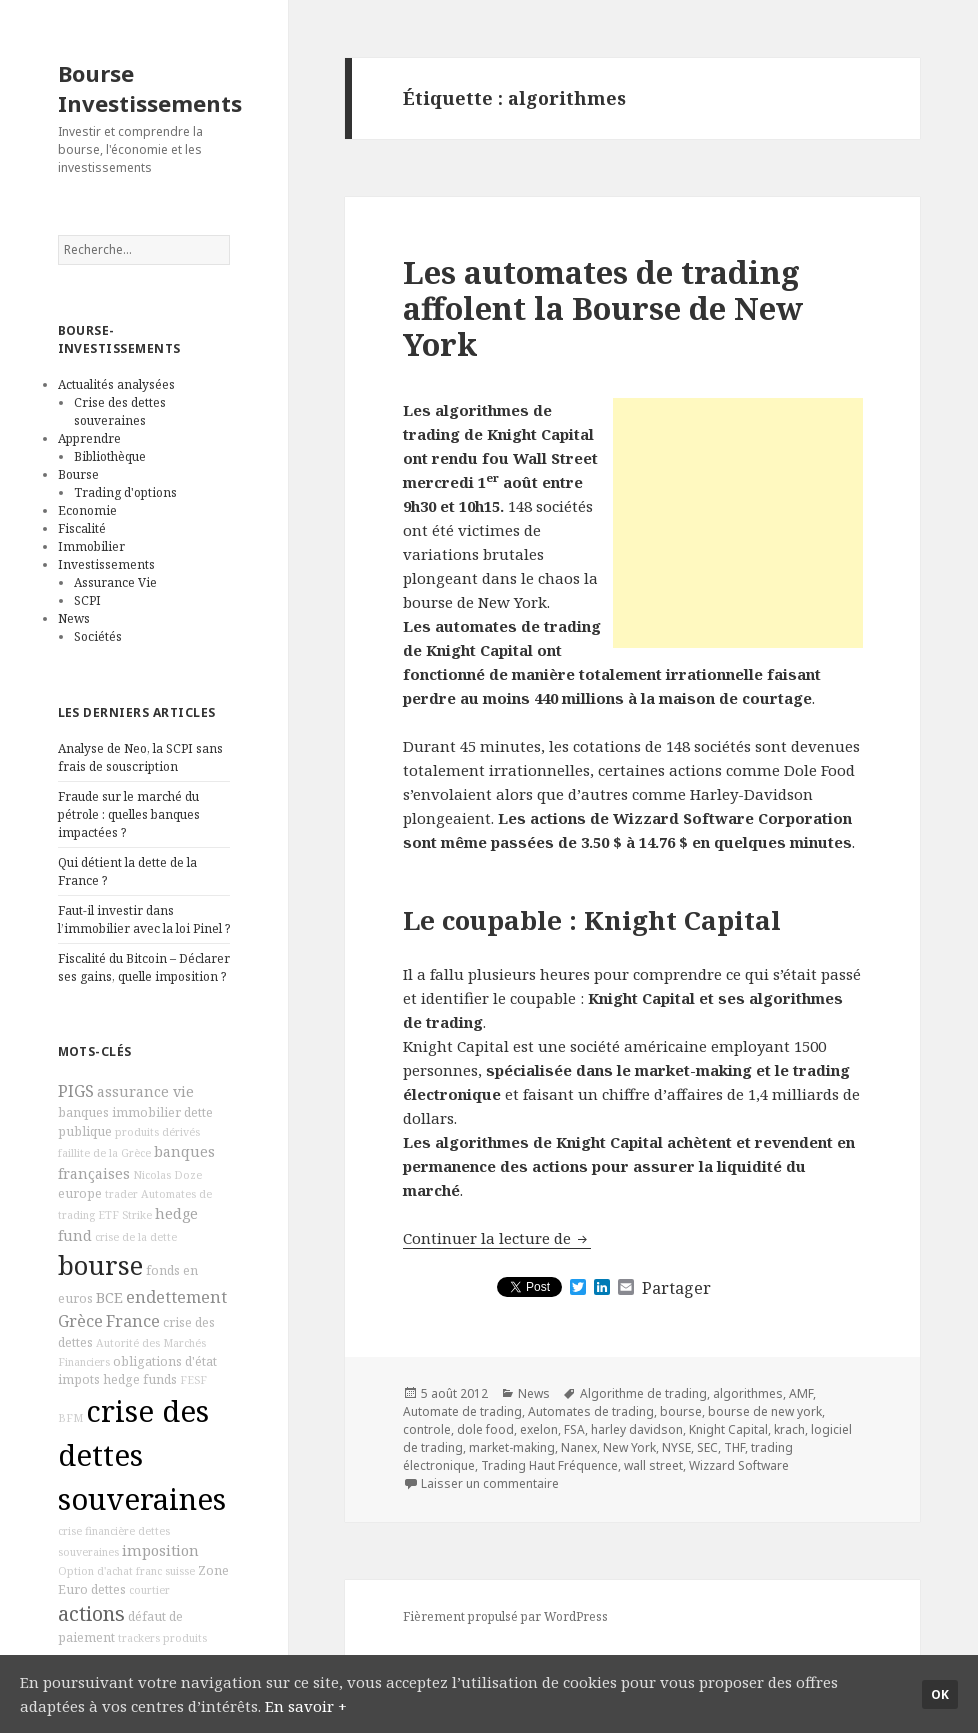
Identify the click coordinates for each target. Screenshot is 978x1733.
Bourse (78, 474)
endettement (176, 1297)
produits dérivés (157, 1132)
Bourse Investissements (150, 88)
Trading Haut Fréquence (549, 1465)
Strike (137, 1215)
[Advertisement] (738, 523)
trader (121, 1194)
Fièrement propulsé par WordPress (505, 1616)
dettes (108, 1589)
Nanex (579, 1447)
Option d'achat (95, 1571)
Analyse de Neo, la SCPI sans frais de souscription (140, 757)
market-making (512, 1447)
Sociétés (98, 636)
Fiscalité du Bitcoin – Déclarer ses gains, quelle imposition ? (144, 967)
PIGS (76, 1091)
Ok (940, 1694)
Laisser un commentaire (490, 1483)
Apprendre (89, 438)
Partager (676, 1288)
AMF (801, 1393)
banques (83, 1112)
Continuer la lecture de (497, 1238)
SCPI (87, 600)
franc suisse (165, 1571)
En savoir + (306, 1706)
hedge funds (140, 1379)
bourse (100, 1265)
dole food (485, 1429)
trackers (139, 1638)
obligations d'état (165, 1361)
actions (91, 1613)
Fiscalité (82, 528)
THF (734, 1447)
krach (789, 1429)
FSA (574, 1429)
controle (427, 1429)
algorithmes (748, 1393)
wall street (653, 1465)
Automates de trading (591, 1411)
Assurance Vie (115, 582)
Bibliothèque (110, 456)
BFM (70, 1418)
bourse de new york (765, 1411)
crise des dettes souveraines (142, 1455)
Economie (87, 510)
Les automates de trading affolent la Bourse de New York (603, 308)
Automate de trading (462, 1411)
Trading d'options (125, 492)
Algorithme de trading (643, 1393)
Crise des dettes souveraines (120, 411)
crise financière (96, 1531)
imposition (160, 1550)
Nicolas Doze (167, 1175)
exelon (539, 1429)
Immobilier (91, 546)
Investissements (106, 564)
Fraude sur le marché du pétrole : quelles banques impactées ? (129, 814)
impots (79, 1379)
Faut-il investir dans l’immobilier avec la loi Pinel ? (144, 919)
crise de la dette (136, 1237)
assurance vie (145, 1091)
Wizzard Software (739, 1465)
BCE (109, 1297)
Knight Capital (728, 1429)
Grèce (80, 1321)
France (133, 1321)
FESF (193, 1380)
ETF (108, 1215)
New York (629, 1447)
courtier (149, 1590)
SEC (707, 1447)
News (74, 618)
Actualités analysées (116, 384)
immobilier (146, 1112)
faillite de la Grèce (104, 1153)
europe (80, 1193)
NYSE (676, 1447)
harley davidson (637, 1429)
